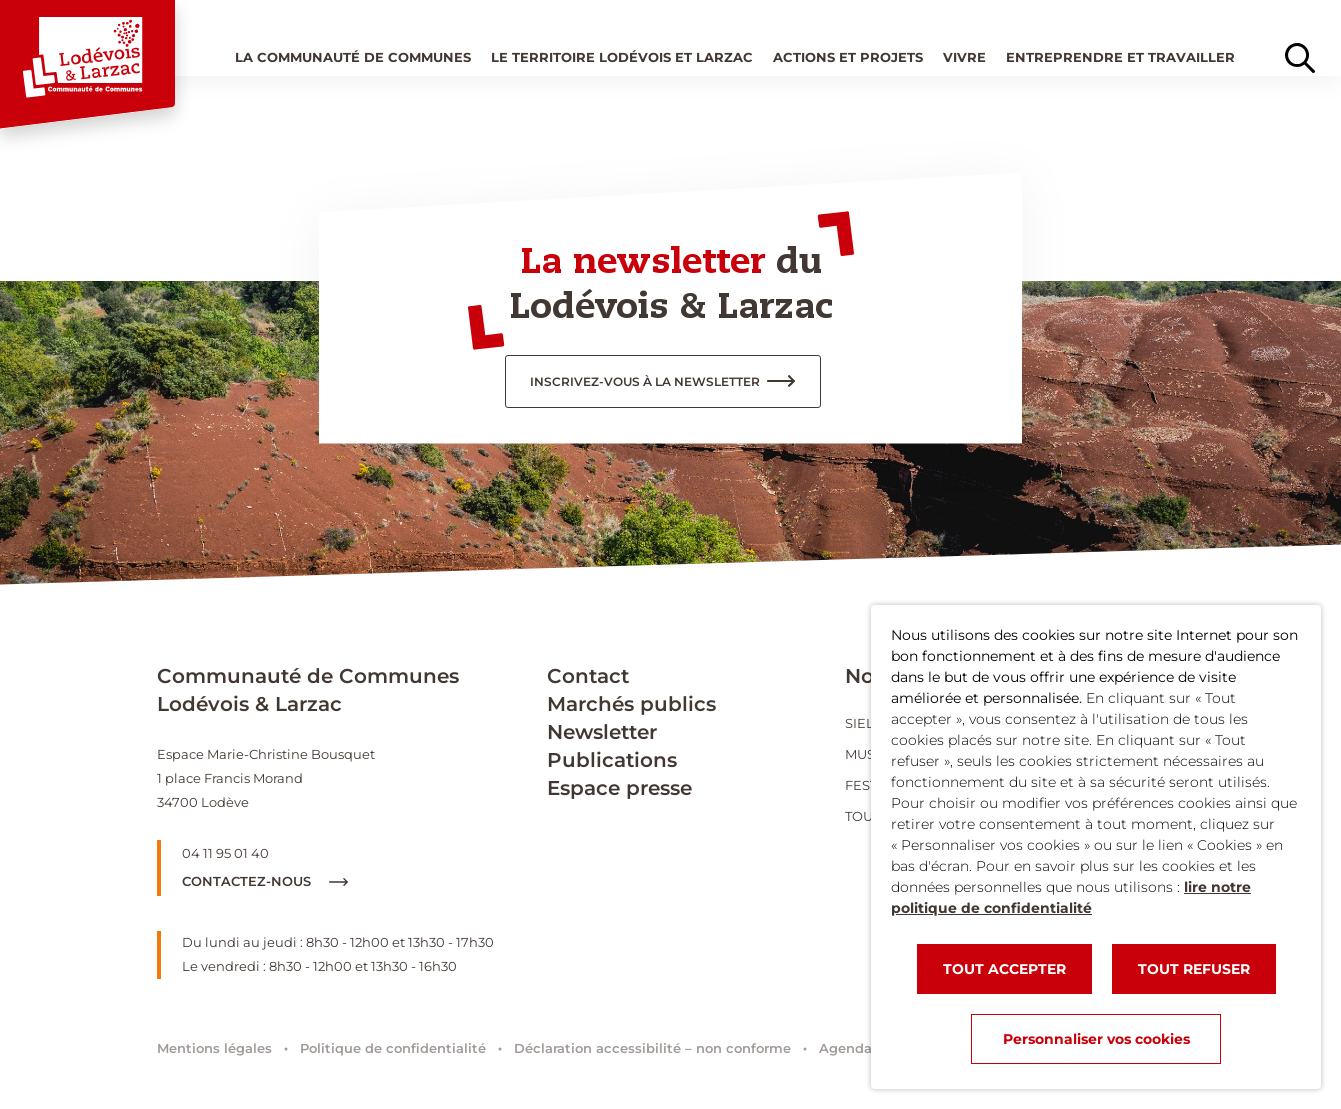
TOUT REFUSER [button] (1194, 969)
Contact (588, 676)
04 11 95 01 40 (225, 853)
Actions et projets (848, 57)
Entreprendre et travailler (1120, 57)
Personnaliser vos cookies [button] (1096, 1039)
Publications (612, 760)
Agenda (845, 1048)
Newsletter (602, 732)
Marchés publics (631, 704)
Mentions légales (214, 1048)
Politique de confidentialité (393, 1048)
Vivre (964, 57)
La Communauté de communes (353, 57)
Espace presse (619, 788)
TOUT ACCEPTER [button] (1004, 969)
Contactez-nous (265, 881)
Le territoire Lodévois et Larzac (622, 57)
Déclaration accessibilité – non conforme (652, 1048)
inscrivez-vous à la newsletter (645, 381)
